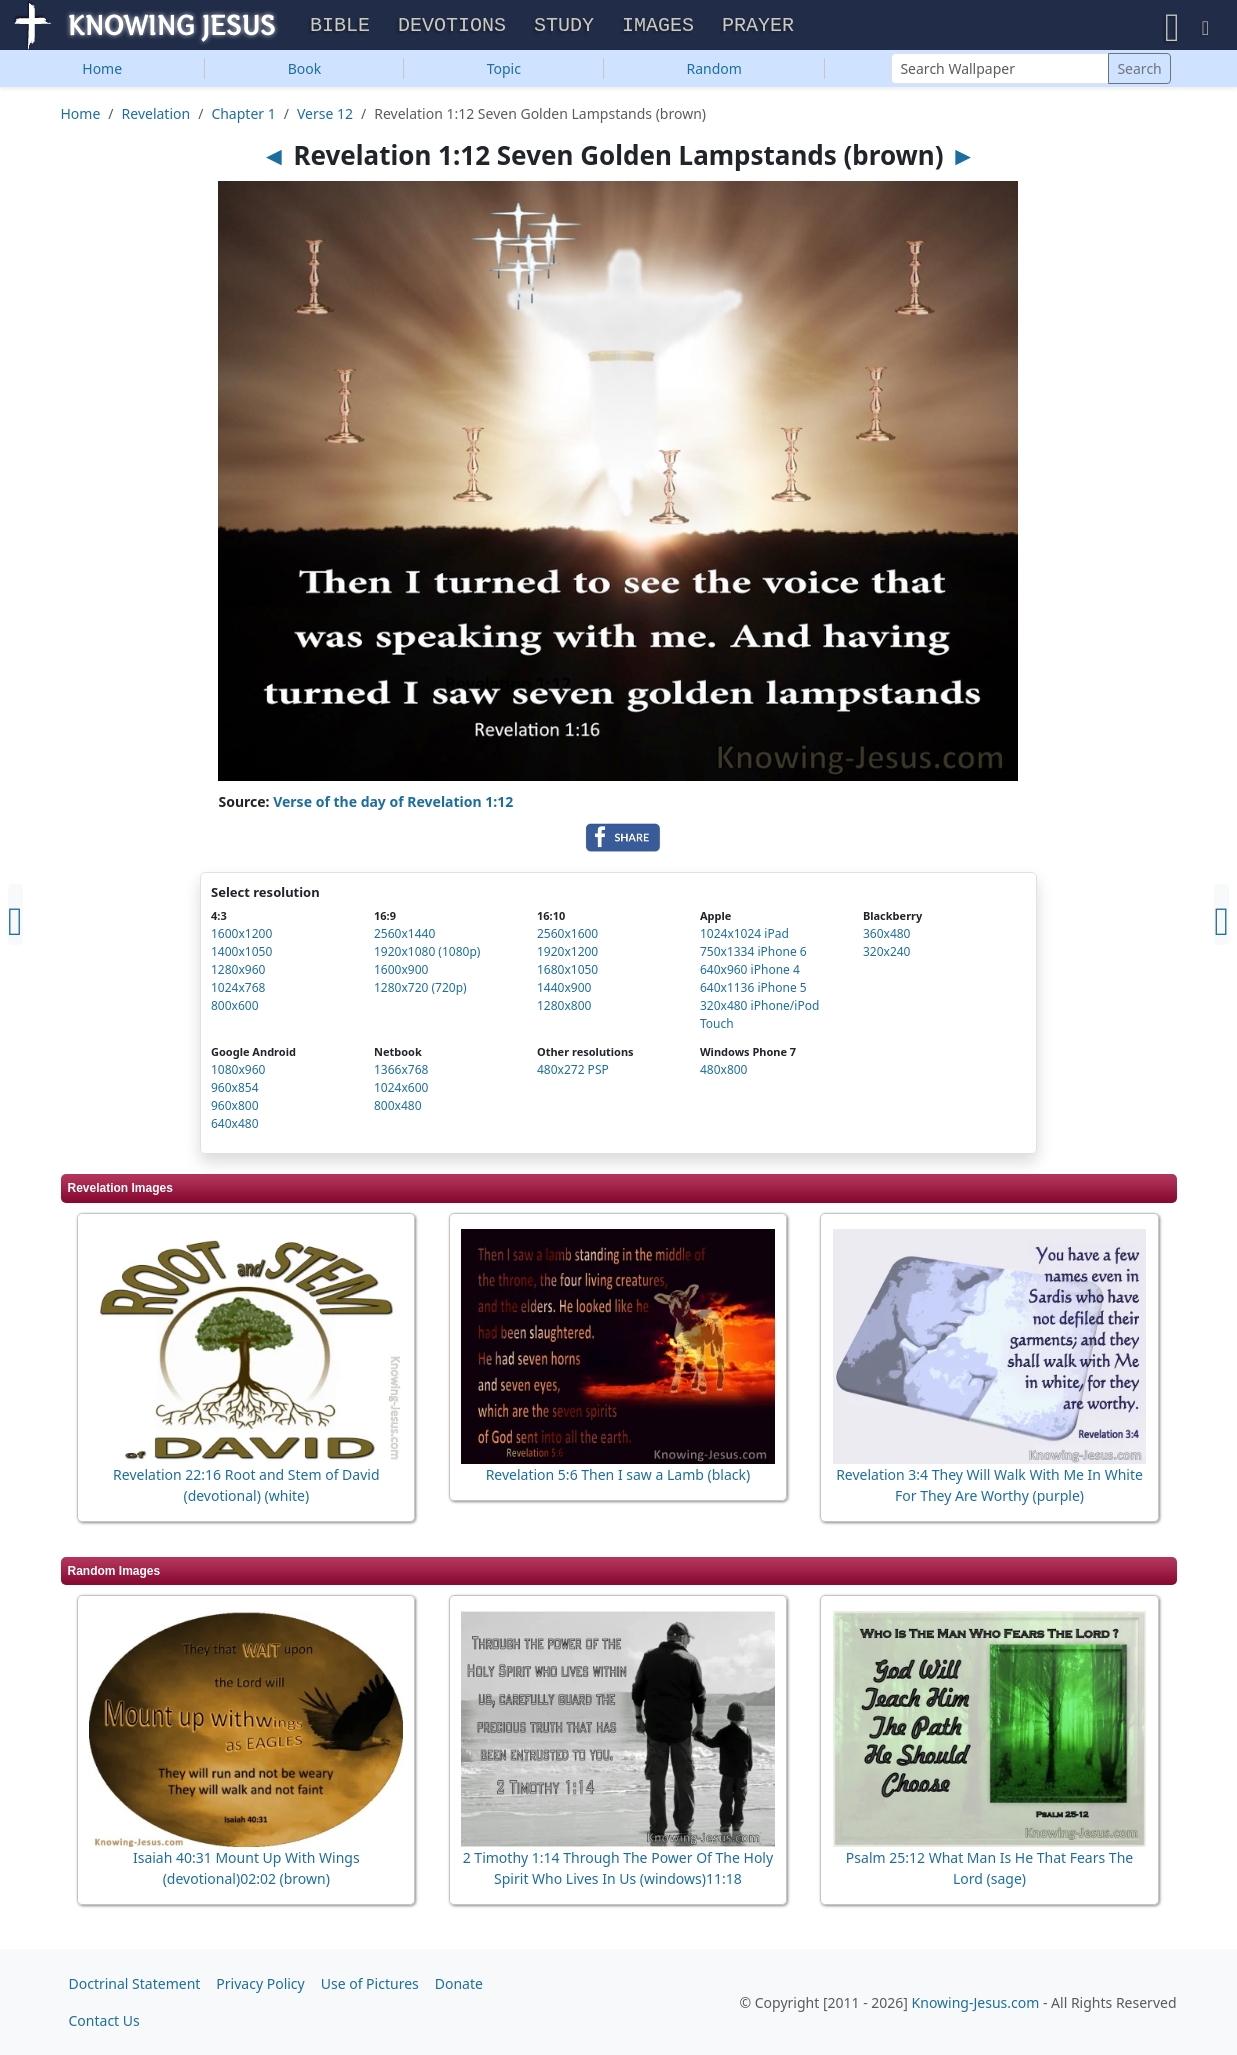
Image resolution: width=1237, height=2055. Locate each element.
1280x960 (238, 974)
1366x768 (401, 1074)
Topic (504, 73)
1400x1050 (241, 956)
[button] (1172, 27)
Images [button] (658, 28)
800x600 (235, 1010)
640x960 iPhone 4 (750, 974)
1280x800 (564, 1010)
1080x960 (238, 1074)
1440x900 (564, 992)
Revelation (156, 118)
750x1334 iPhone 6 (753, 956)
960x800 (235, 1110)
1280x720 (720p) (420, 992)
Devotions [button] (452, 28)
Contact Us (104, 2020)
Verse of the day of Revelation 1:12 (393, 806)
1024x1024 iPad (744, 938)
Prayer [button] (758, 28)
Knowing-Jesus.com (976, 2002)
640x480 (235, 1128)
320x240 (887, 956)
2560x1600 (567, 938)
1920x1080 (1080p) (427, 956)
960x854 (235, 1092)
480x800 (724, 1074)
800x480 (398, 1110)
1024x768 (238, 992)
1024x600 (401, 1092)
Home (102, 73)
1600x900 (401, 974)
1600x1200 (241, 938)
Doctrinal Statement (135, 1983)
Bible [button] (340, 28)
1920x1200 (567, 956)
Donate (459, 1983)
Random (714, 73)
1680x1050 (567, 974)
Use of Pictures (370, 1983)
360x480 (887, 938)
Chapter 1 (243, 118)
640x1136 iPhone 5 (753, 992)
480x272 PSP (573, 1074)
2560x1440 (404, 938)
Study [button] (564, 28)
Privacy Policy (260, 1983)
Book (305, 73)
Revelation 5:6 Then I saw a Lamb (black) (618, 1479)
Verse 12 (325, 118)
